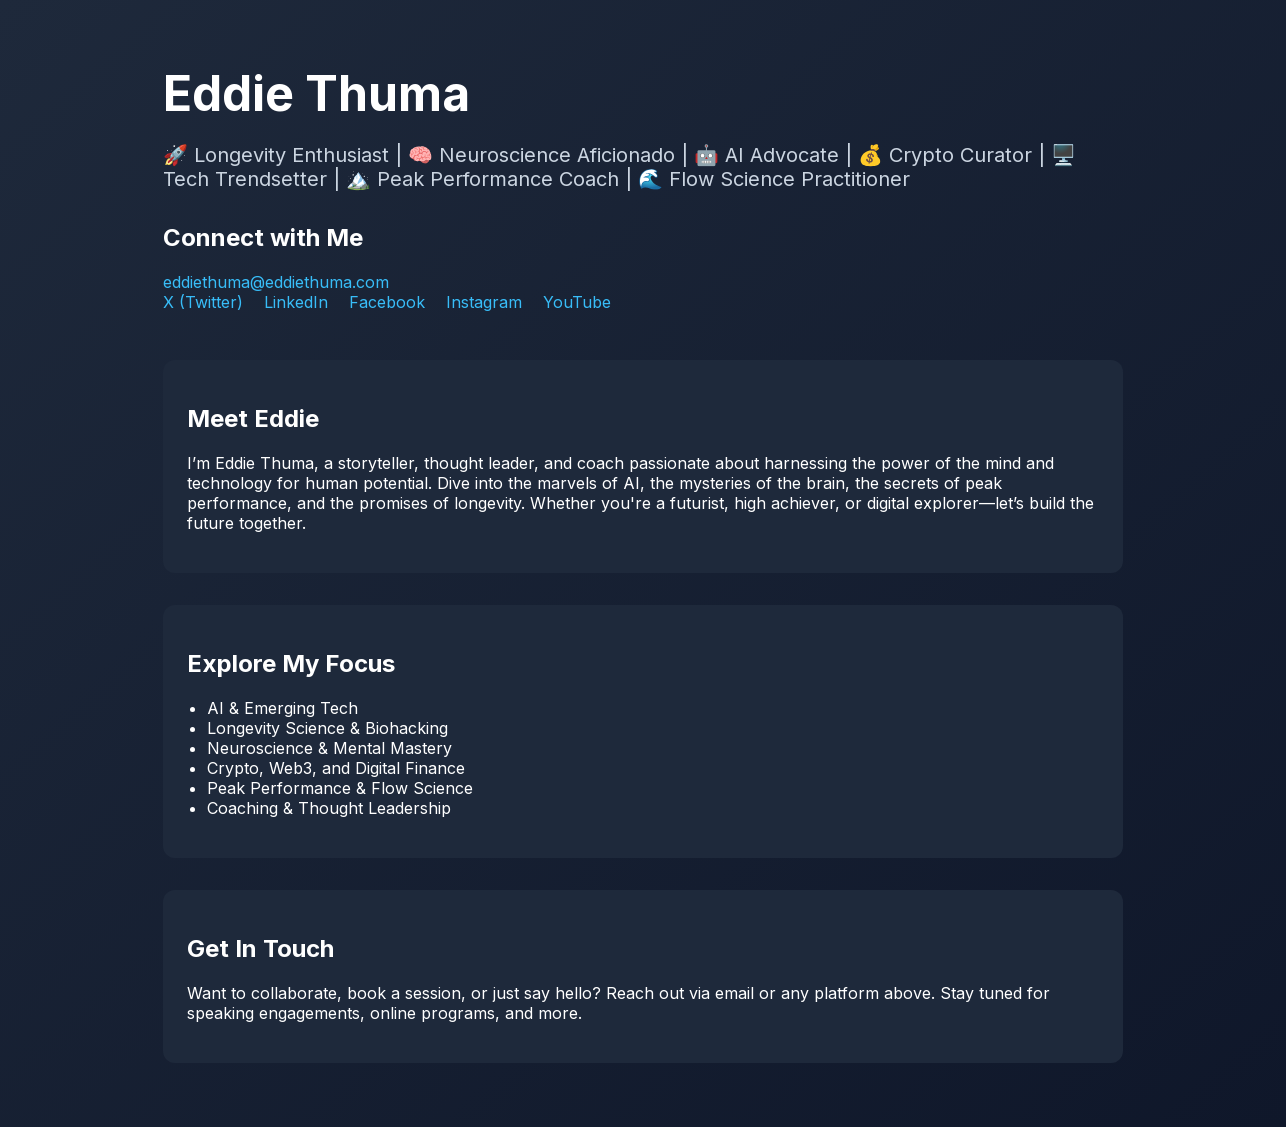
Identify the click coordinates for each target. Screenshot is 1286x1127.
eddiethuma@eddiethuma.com (276, 282)
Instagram (484, 302)
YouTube (577, 302)
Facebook (387, 302)
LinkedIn (296, 302)
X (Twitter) (203, 302)
